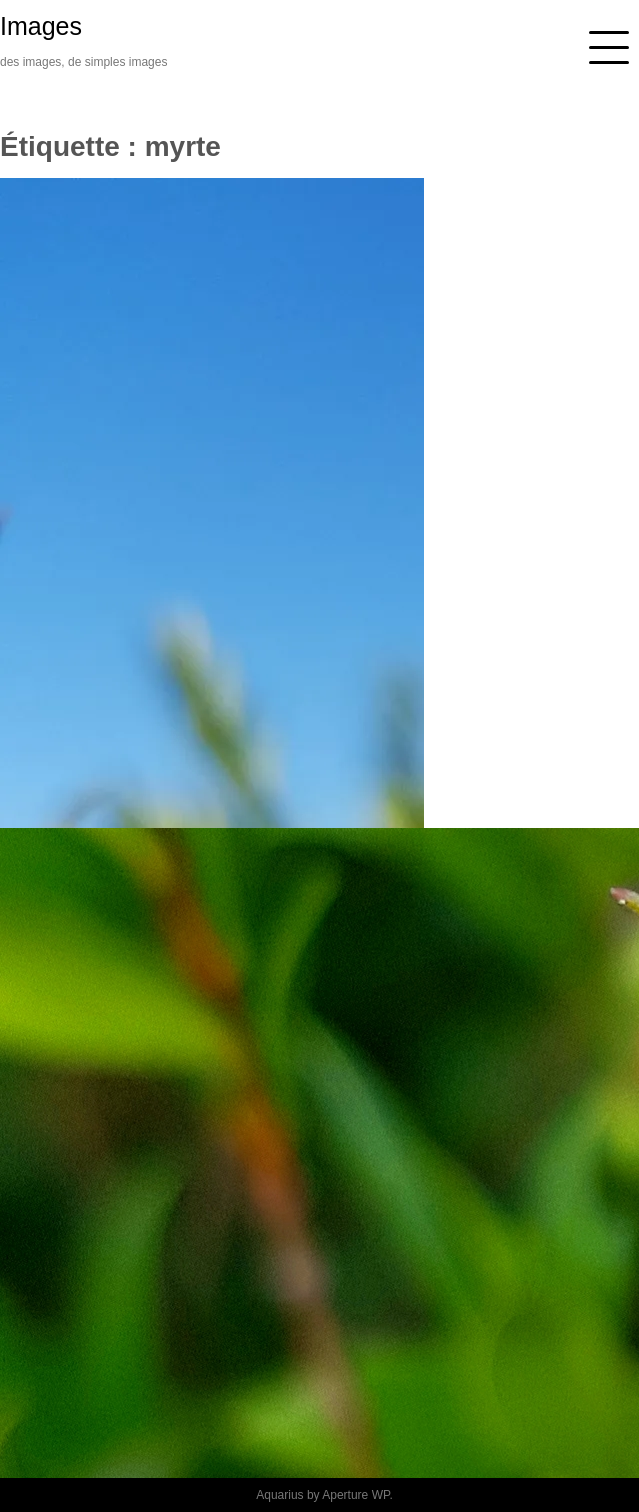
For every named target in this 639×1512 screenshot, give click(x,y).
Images (41, 26)
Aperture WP (355, 1495)
